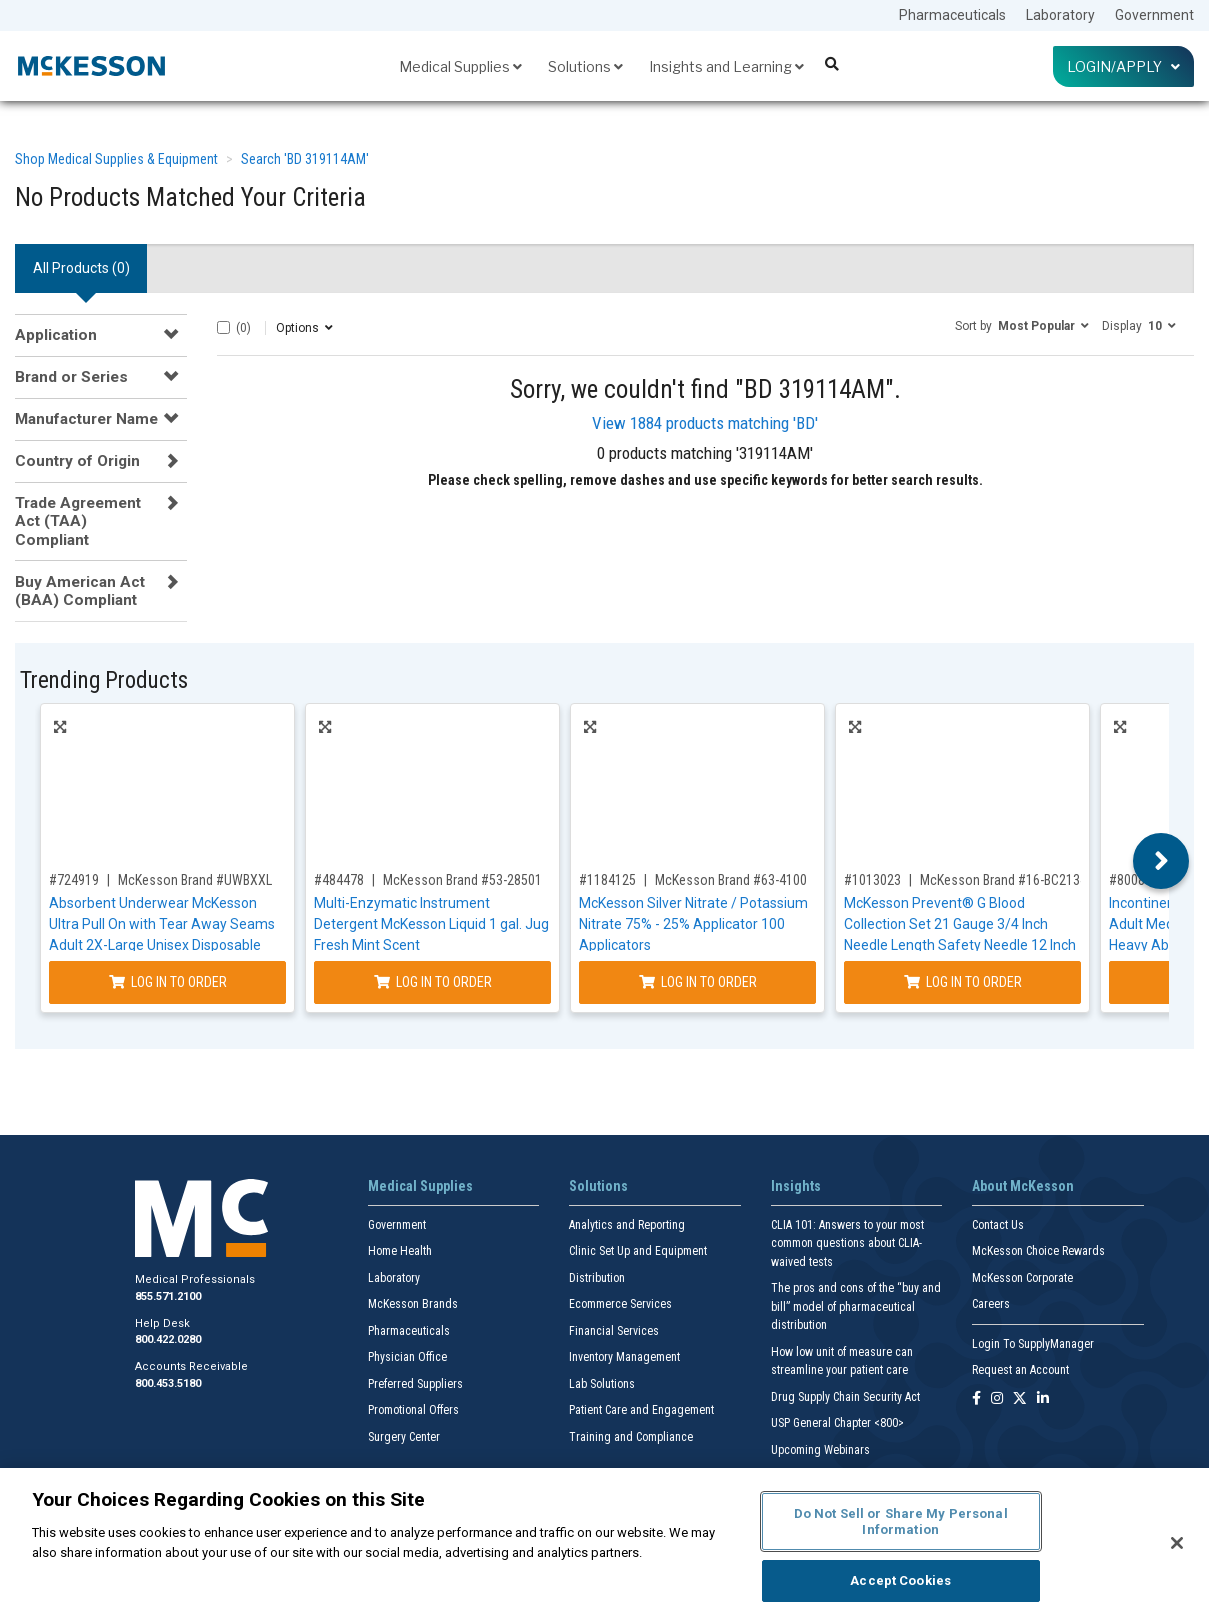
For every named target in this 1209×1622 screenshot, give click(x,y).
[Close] (1177, 1543)
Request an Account (1020, 1370)
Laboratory (1060, 15)
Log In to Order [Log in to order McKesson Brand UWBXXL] (168, 982)
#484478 (339, 880)
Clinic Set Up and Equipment (638, 1251)
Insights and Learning (726, 66)
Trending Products (104, 680)
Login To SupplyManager (1033, 1344)
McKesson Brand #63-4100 (731, 880)
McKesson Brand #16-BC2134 (1003, 880)
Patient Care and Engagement (641, 1410)
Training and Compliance (631, 1437)
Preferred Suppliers (415, 1384)
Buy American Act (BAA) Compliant (80, 591)
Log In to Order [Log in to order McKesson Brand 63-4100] (698, 982)
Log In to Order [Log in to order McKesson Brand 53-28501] (433, 982)
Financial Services (614, 1331)
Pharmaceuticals (952, 15)
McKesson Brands (413, 1304)
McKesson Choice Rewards (1038, 1251)
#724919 (74, 880)
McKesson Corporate (1022, 1278)
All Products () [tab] (81, 268)
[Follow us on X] (1020, 1399)
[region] (604, 1545)
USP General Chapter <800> (837, 1423)
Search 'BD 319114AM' (305, 159)
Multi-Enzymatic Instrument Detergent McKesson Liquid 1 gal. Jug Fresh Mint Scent (431, 924)
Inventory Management (624, 1357)
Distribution (597, 1278)
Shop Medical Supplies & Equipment (116, 159)
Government (1154, 15)
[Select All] (223, 327)
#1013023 (872, 880)
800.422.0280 (168, 1339)
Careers (991, 1304)
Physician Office (407, 1357)
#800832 (1134, 880)
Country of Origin (77, 461)
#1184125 (607, 880)
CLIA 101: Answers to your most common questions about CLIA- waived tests (847, 1243)
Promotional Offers (413, 1410)
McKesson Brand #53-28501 (462, 880)
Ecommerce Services (620, 1304)
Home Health (400, 1251)
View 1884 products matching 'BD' (705, 423)
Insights (796, 1186)
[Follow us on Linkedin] (1043, 1399)
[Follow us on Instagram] (997, 1399)
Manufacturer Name (86, 419)
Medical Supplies (460, 66)
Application (56, 335)
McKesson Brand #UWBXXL (195, 880)
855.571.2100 (168, 1296)
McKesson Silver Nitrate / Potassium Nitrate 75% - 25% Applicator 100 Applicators (693, 924)
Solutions (585, 66)
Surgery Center (404, 1437)
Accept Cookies (900, 1580)
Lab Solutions (602, 1384)
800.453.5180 (168, 1383)
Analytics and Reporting (627, 1225)
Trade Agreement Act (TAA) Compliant (78, 521)
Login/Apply (1123, 66)
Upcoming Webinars (820, 1450)
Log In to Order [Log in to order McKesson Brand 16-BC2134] (963, 982)
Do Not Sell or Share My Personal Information (901, 1521)
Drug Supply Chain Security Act (845, 1397)
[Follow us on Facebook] (976, 1399)
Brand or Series (71, 377)
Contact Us (998, 1225)
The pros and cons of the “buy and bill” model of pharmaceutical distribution (856, 1306)
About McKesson (1023, 1186)
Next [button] (1161, 861)
